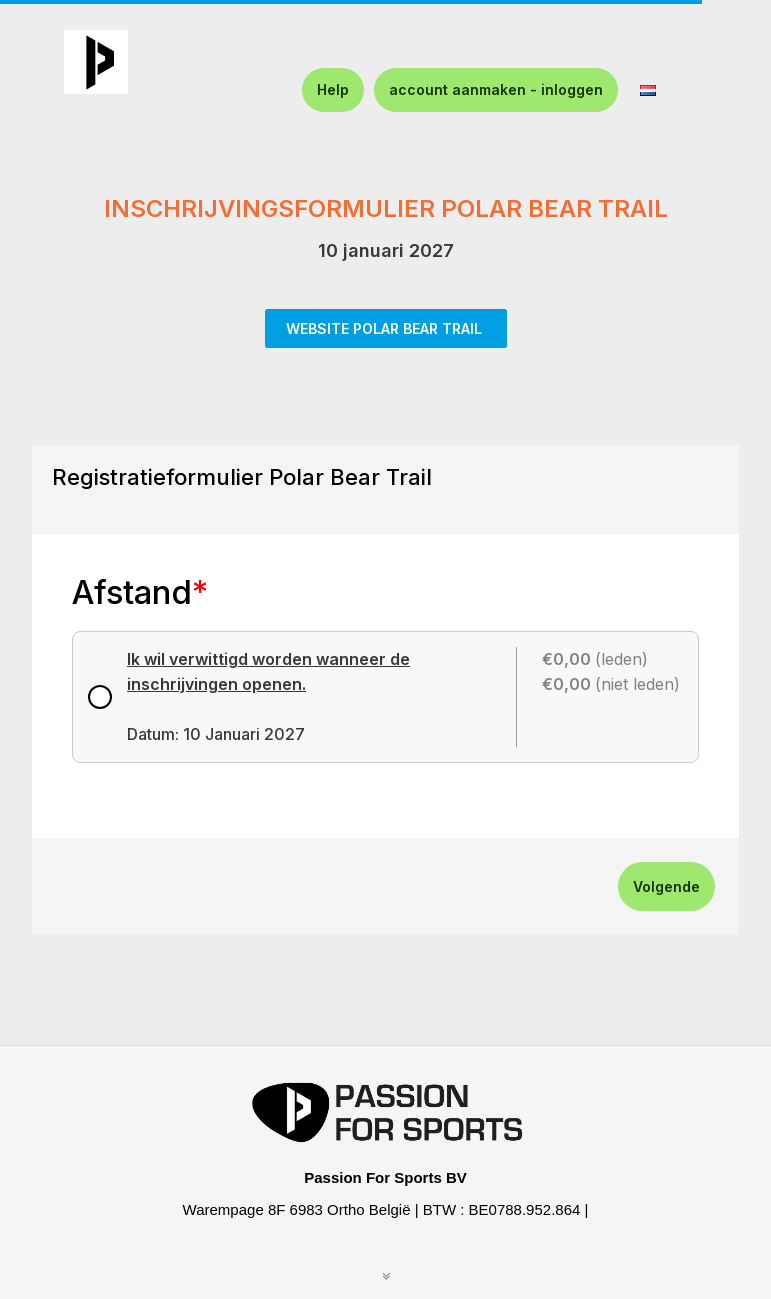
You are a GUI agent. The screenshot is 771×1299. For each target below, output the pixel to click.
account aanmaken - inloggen (496, 89)
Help (333, 89)
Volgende (666, 886)
